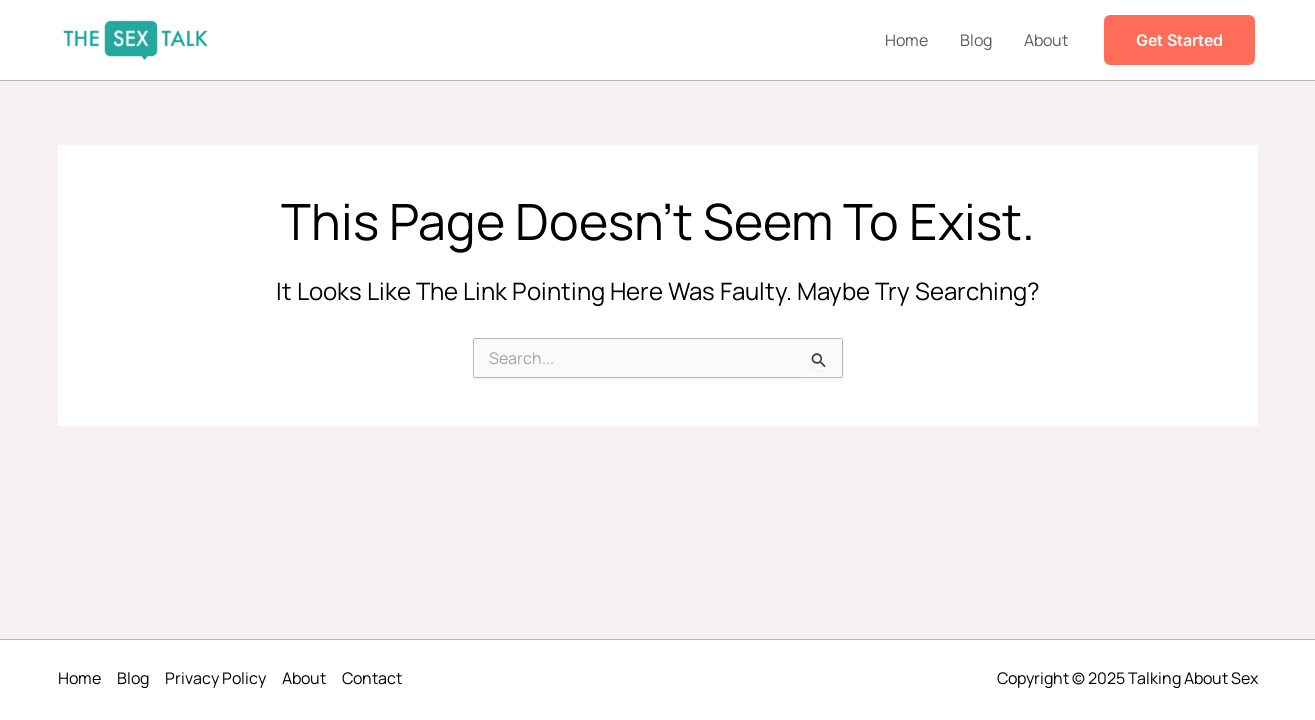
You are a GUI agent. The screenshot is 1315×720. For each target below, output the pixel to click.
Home (906, 40)
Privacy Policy (215, 678)
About (1046, 40)
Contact (372, 678)
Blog (976, 40)
